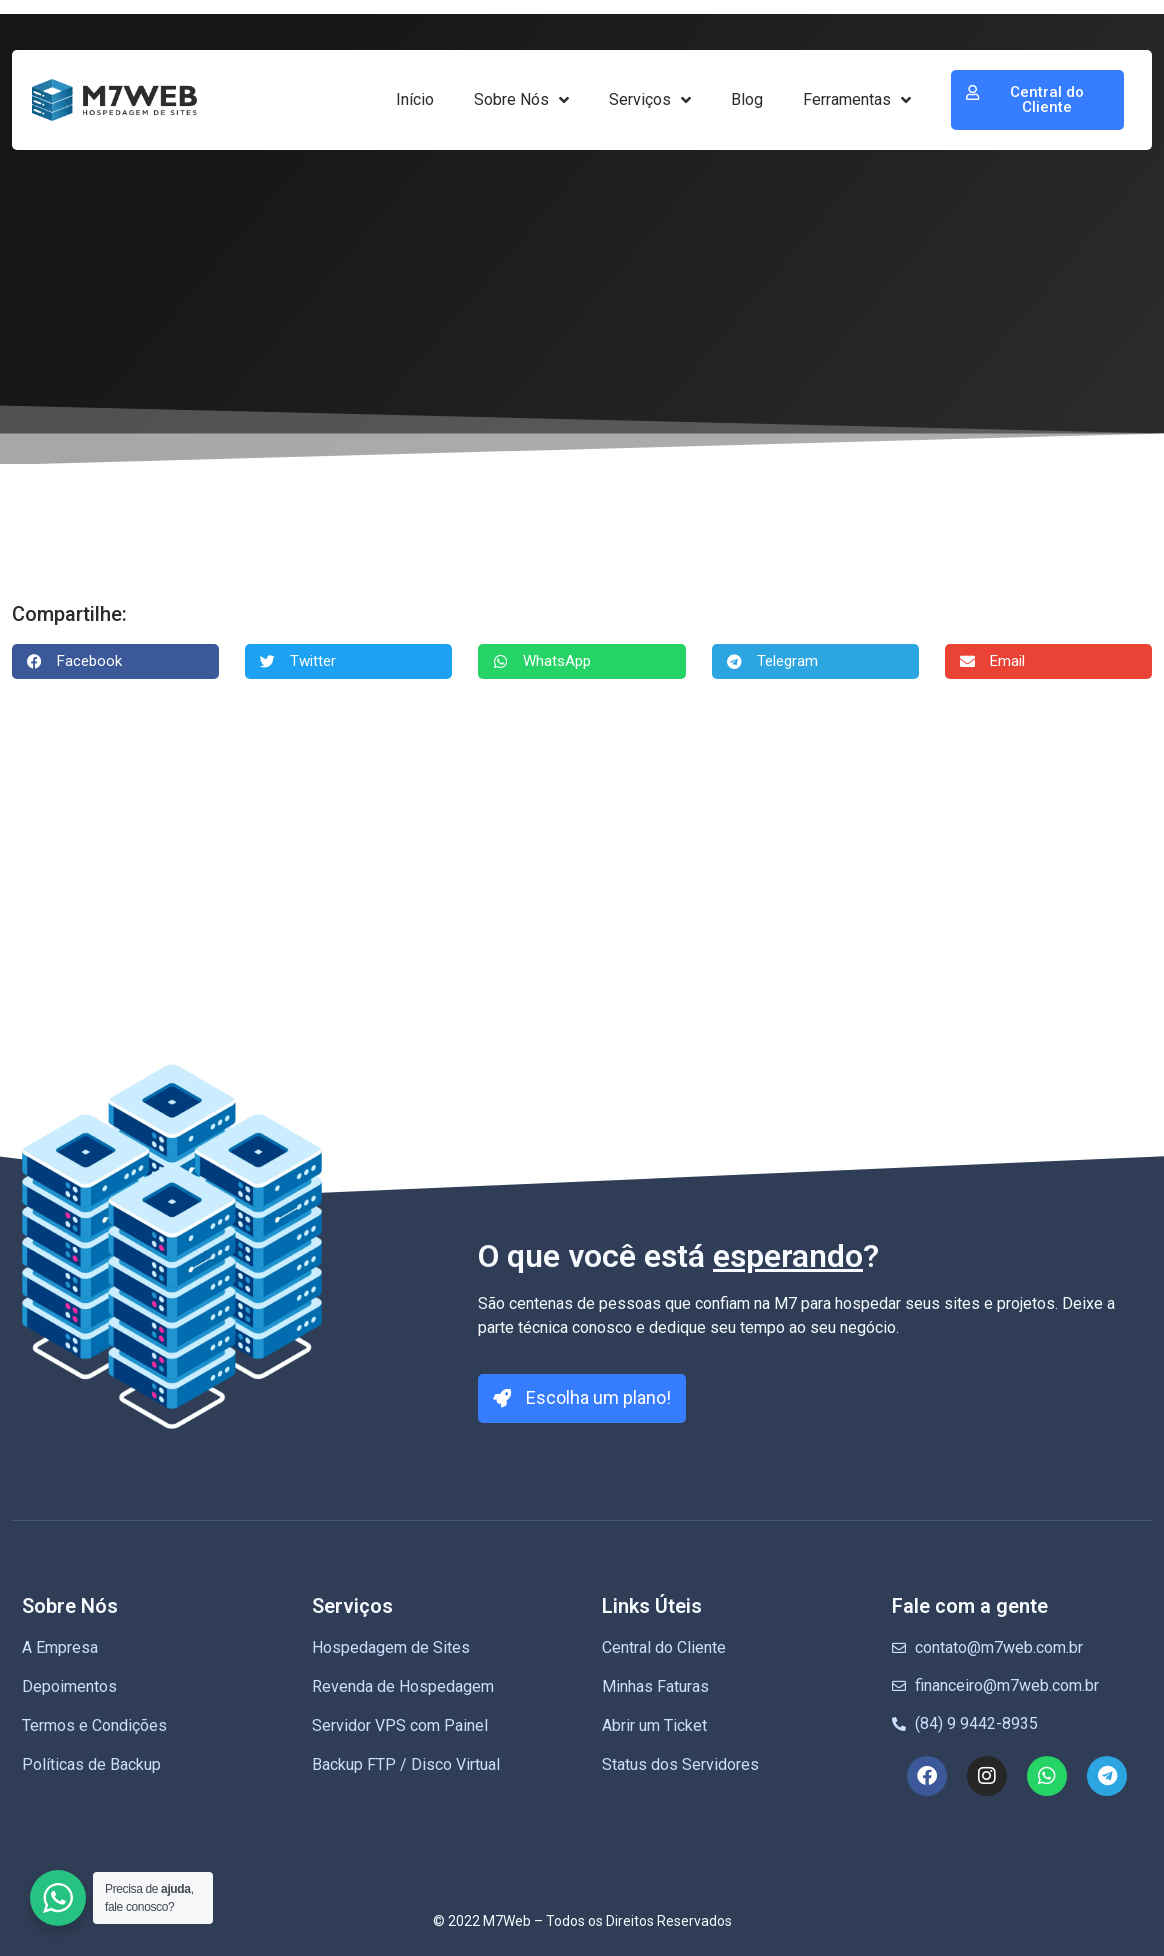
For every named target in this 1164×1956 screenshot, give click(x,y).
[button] (115, 661)
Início (415, 99)
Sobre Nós (521, 100)
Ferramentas (857, 100)
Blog (747, 99)
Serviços (650, 100)
